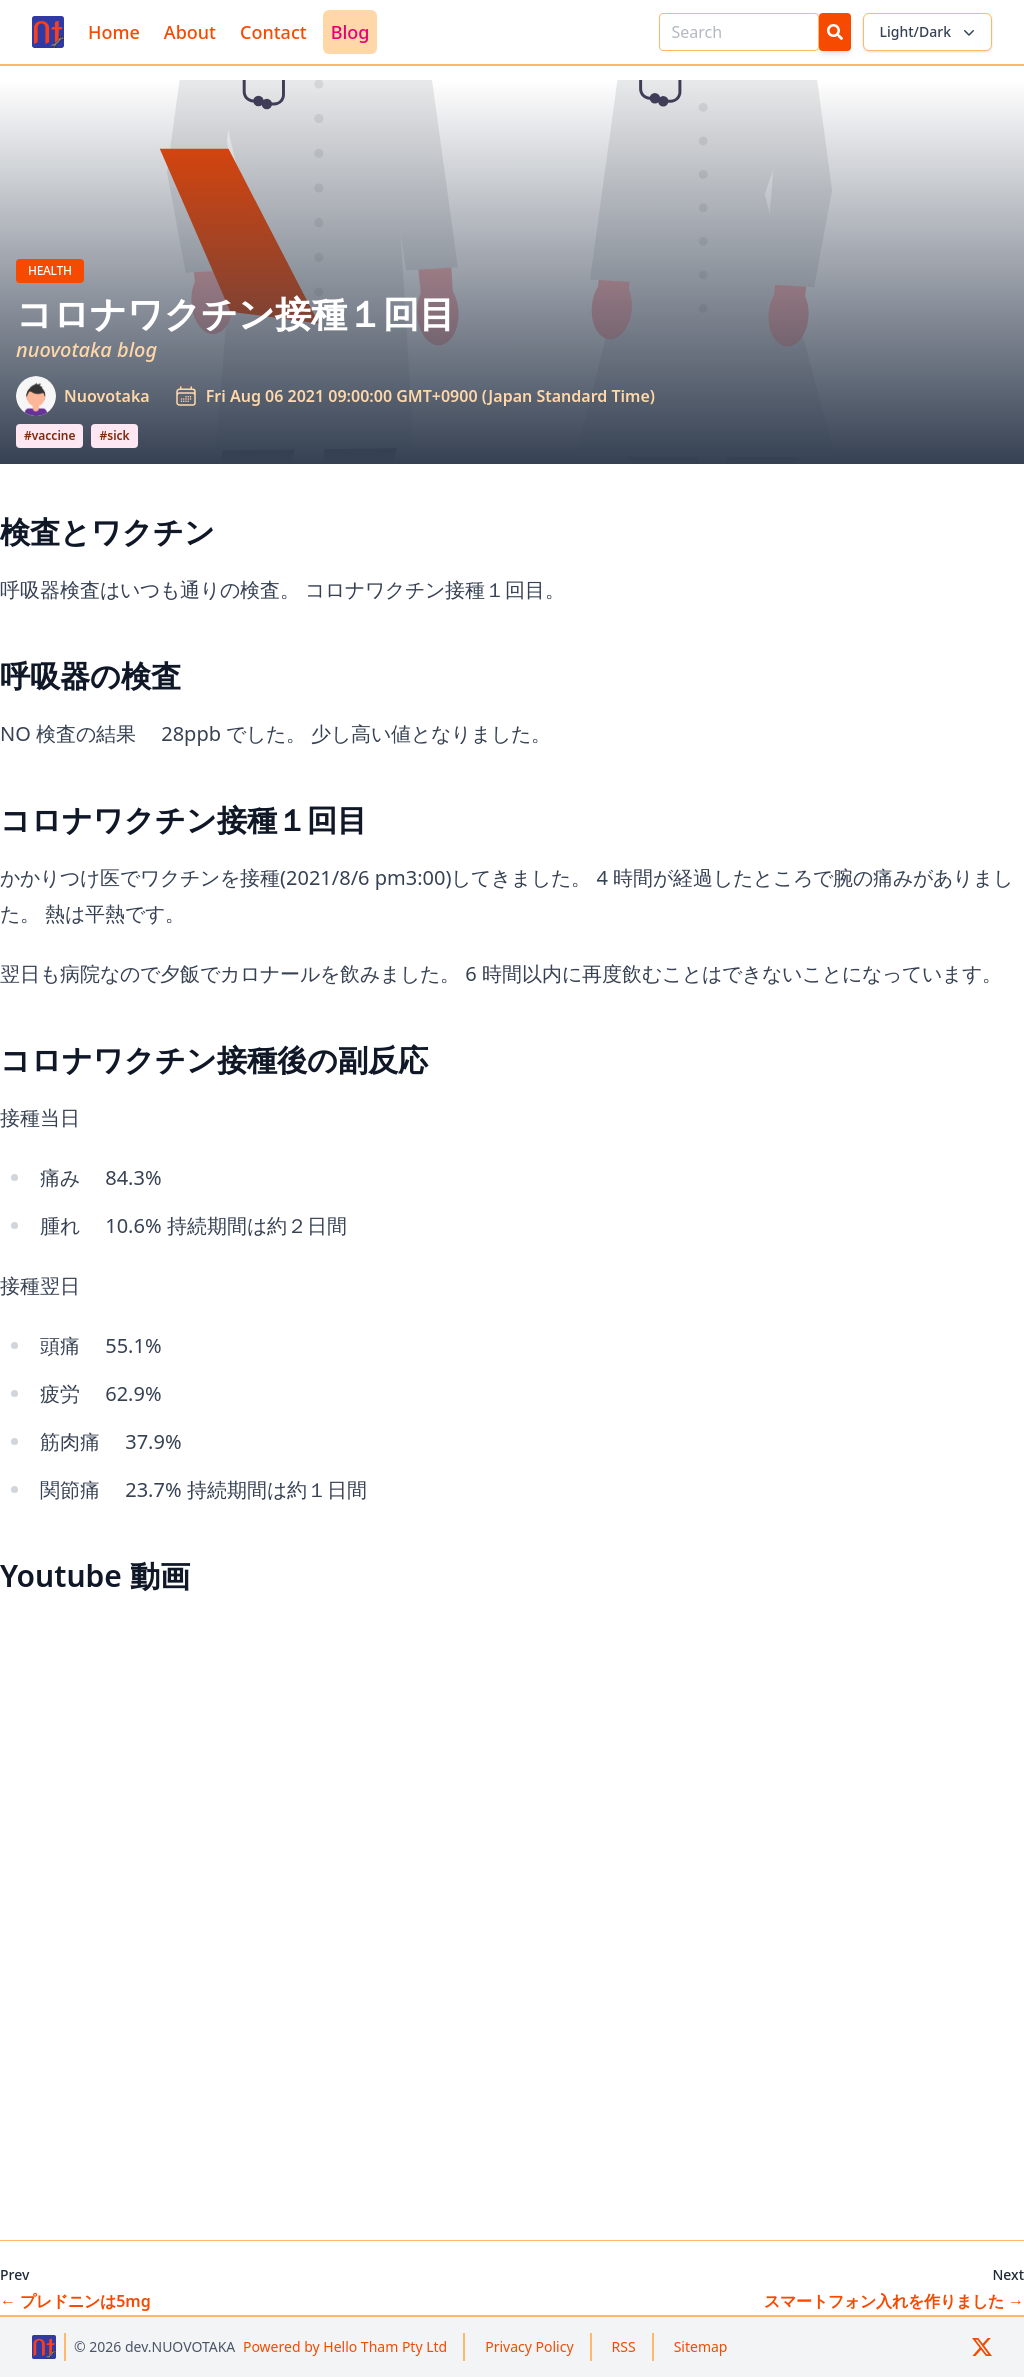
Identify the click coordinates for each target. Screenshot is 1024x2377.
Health (56, 270)
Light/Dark (929, 32)
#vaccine (49, 435)
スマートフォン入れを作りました (894, 2301)
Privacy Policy (529, 2346)
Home (114, 32)
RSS (624, 2346)
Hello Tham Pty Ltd (345, 2346)
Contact (273, 32)
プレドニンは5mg (75, 2301)
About (190, 32)
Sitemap (701, 2346)
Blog (350, 32)
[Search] (739, 32)
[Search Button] (835, 32)
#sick (114, 435)
